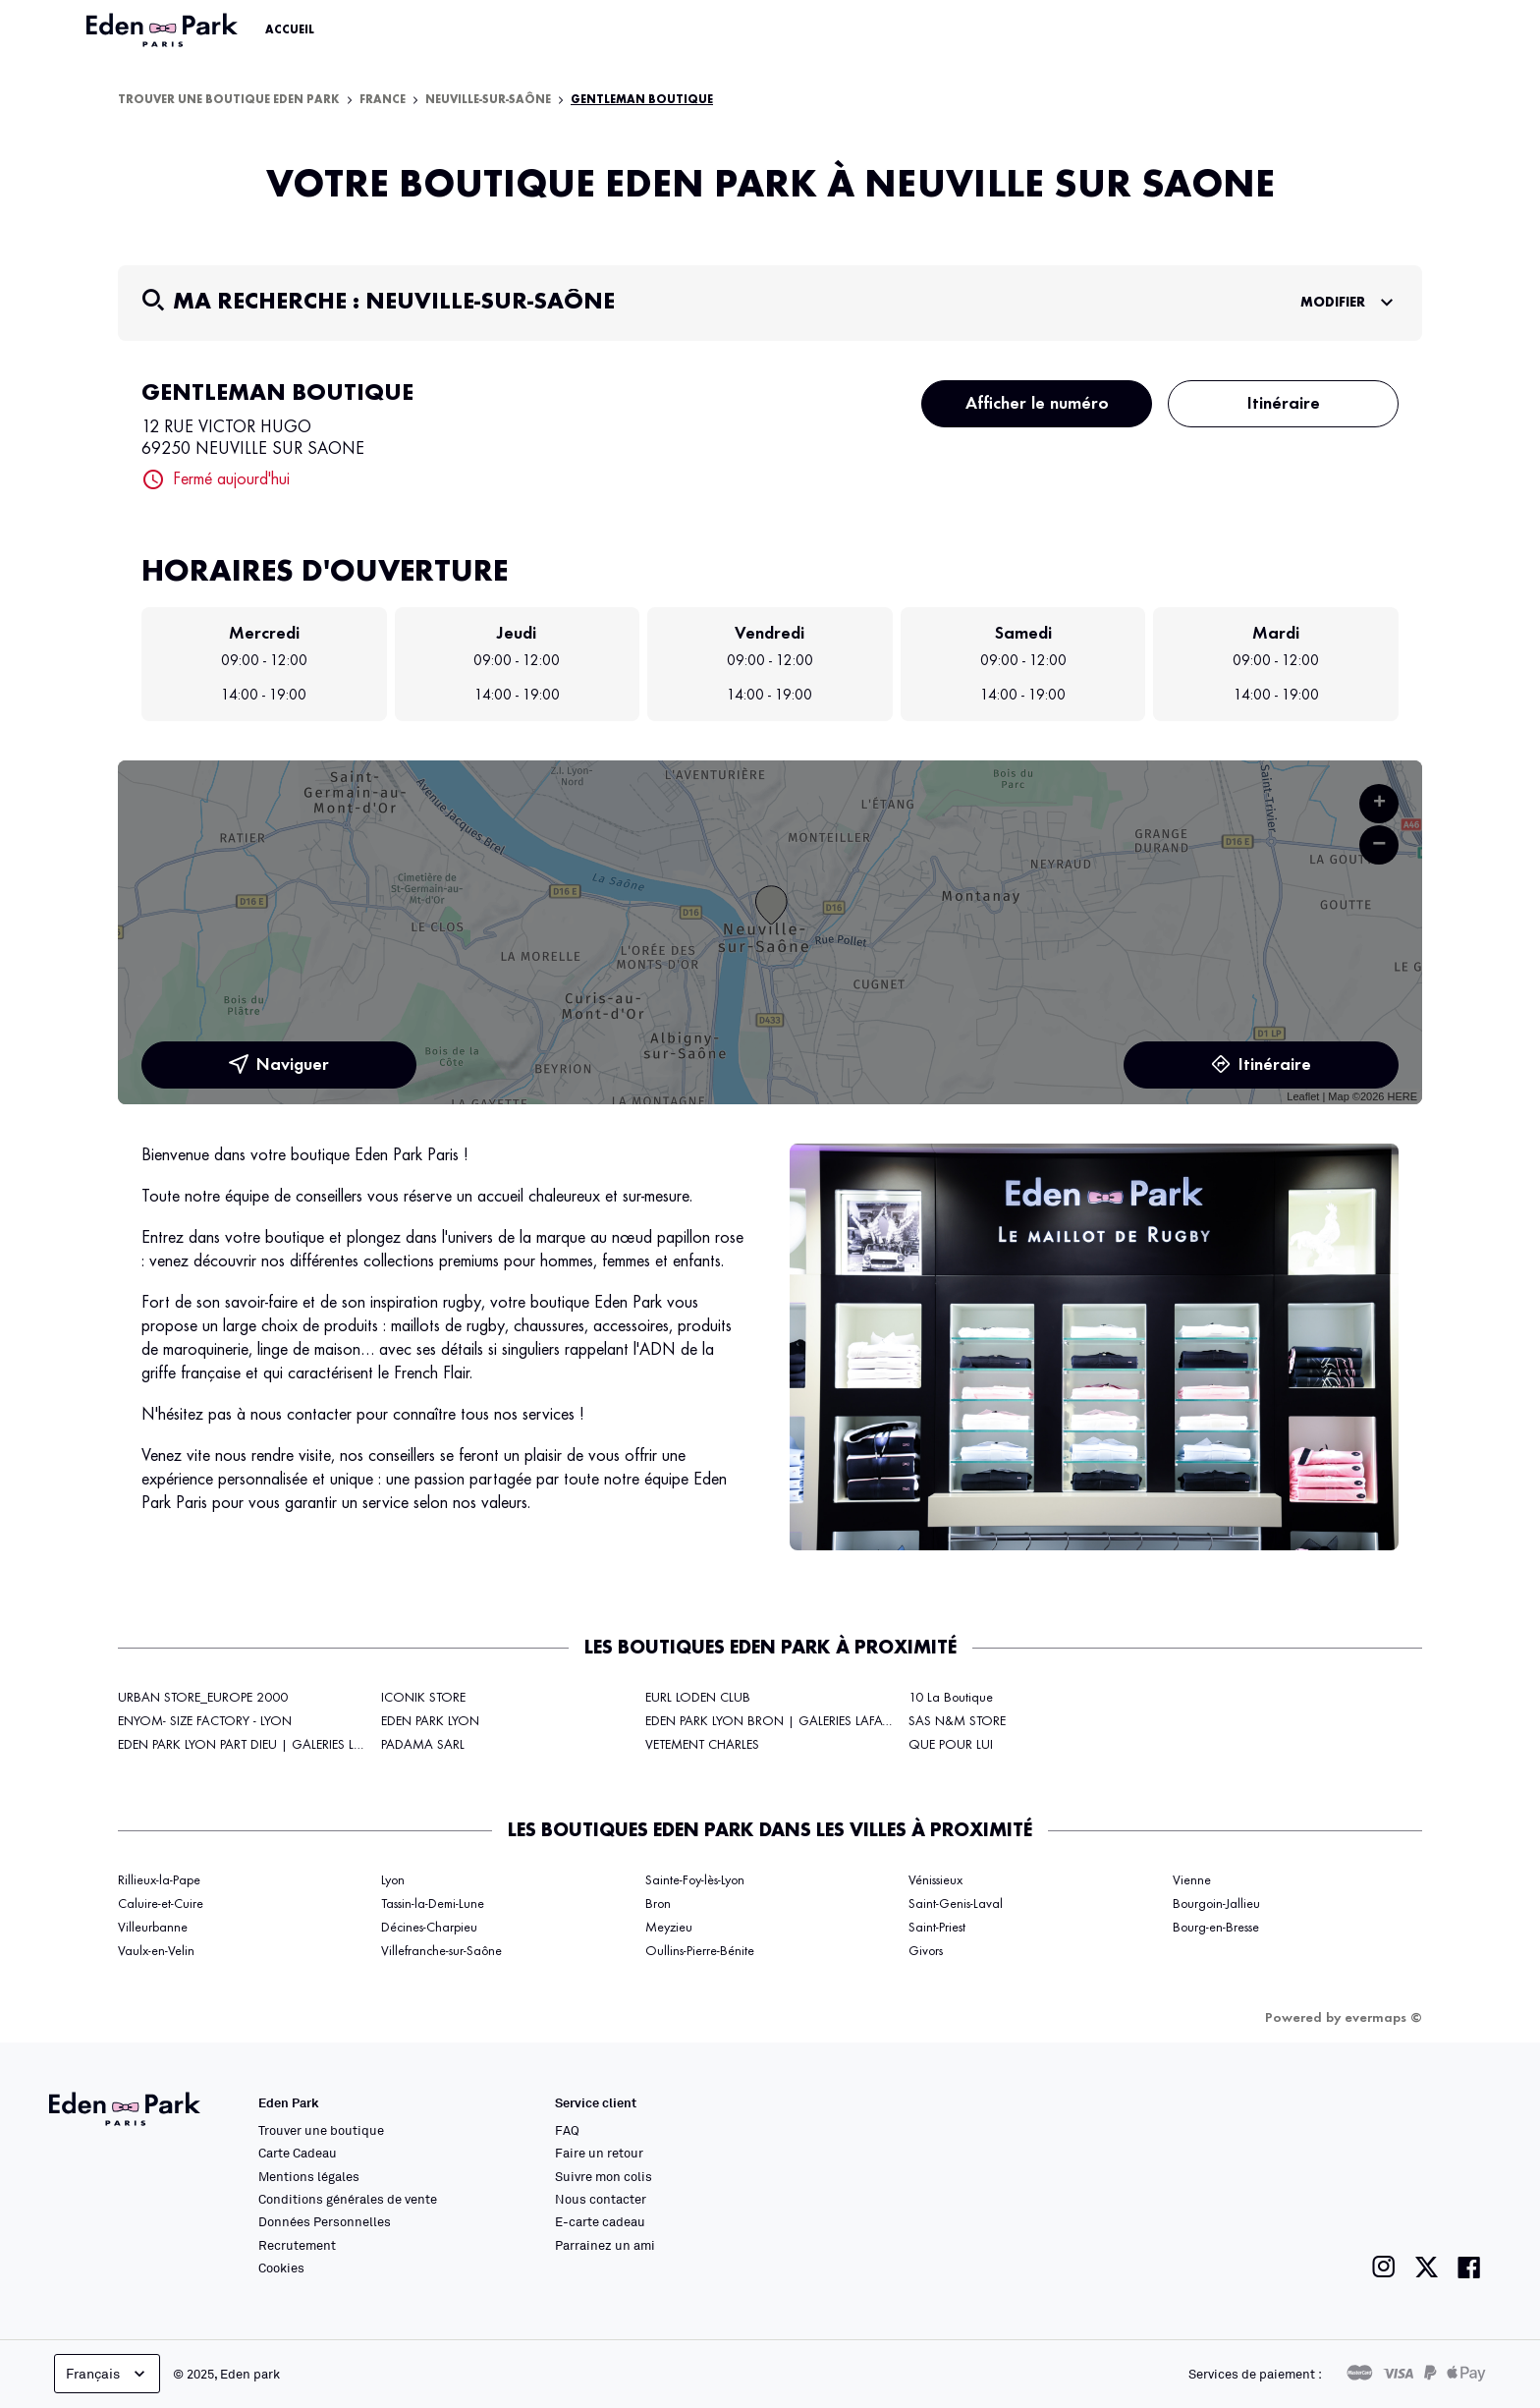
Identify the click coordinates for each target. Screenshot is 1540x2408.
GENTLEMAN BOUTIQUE (642, 100)
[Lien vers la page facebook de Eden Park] (1469, 2267)
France (382, 100)
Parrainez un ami (605, 2245)
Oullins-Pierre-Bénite (699, 1951)
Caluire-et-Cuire (160, 1904)
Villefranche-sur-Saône (441, 1951)
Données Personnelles (324, 2221)
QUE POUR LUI (950, 1745)
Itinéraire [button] (1283, 404)
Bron (658, 1904)
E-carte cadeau (600, 2221)
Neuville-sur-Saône (488, 100)
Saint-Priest (936, 1927)
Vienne (1192, 1880)
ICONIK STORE (423, 1698)
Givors (925, 1951)
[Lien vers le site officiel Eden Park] (164, 30)
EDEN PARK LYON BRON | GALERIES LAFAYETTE (779, 1721)
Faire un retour (599, 2152)
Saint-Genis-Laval (955, 1904)
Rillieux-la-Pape (159, 1880)
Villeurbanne (153, 1927)
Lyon (393, 1880)
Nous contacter (600, 2199)
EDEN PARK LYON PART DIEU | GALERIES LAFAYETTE (262, 1745)
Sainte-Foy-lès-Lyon (694, 1880)
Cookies (281, 2267)
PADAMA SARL (423, 1745)
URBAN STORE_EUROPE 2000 (203, 1698)
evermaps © (1383, 2018)
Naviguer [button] (279, 1065)
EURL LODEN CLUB (697, 1698)
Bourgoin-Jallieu (1216, 1904)
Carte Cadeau (297, 2152)
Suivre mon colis (603, 2176)
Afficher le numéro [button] (1037, 404)
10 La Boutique (950, 1698)
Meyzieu (668, 1927)
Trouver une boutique (321, 2130)
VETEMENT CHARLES (702, 1745)
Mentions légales (308, 2176)
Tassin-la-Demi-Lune (432, 1904)
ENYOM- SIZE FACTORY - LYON (205, 1721)
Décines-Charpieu (429, 1927)
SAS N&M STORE (957, 1721)
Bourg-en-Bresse (1216, 1927)
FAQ (567, 2130)
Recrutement (297, 2245)
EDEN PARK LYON (430, 1721)
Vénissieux (935, 1880)
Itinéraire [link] (1261, 1065)
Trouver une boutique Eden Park (229, 100)
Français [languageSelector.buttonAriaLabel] (107, 2373)
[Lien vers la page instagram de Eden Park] (1384, 2267)
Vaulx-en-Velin (156, 1951)
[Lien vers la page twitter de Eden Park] (1426, 2267)
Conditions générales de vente (347, 2199)
